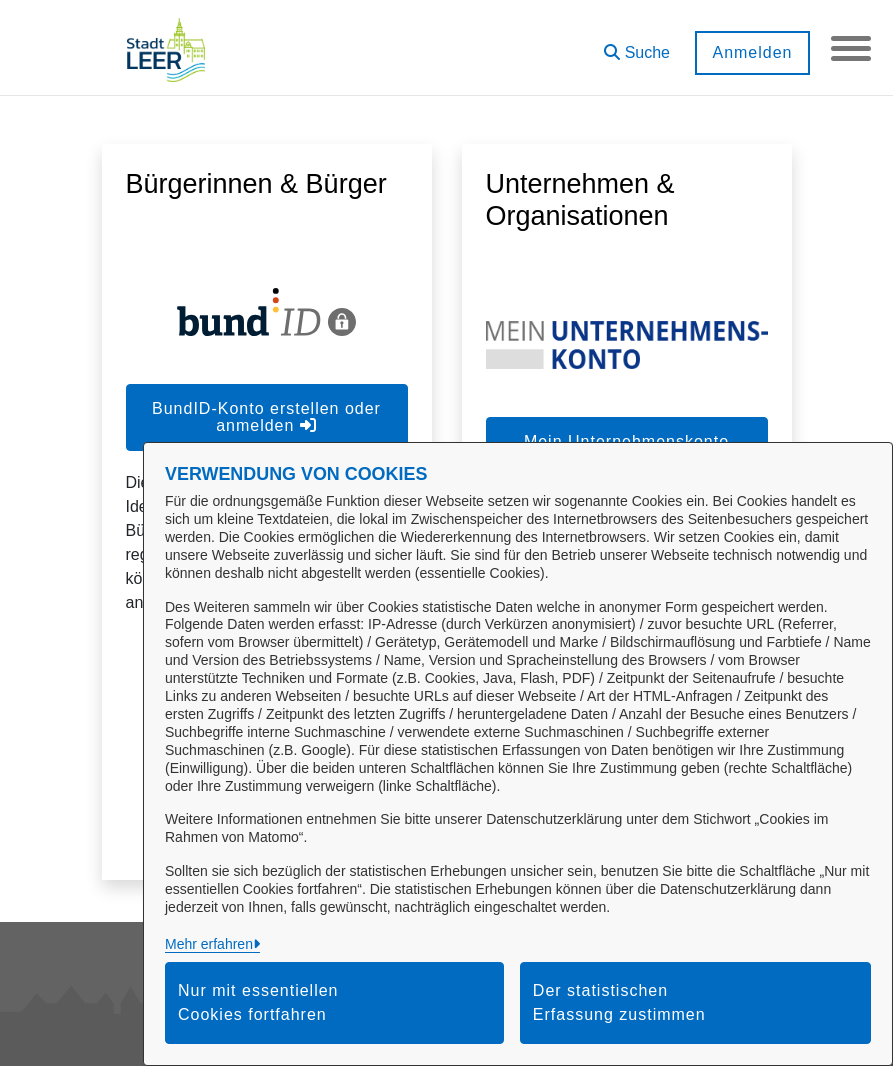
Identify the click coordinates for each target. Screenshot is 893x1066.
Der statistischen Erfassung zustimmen (619, 1002)
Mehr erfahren (209, 944)
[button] (637, 45)
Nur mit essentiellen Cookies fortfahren (258, 1002)
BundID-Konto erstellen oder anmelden (266, 417)
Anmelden (752, 52)
